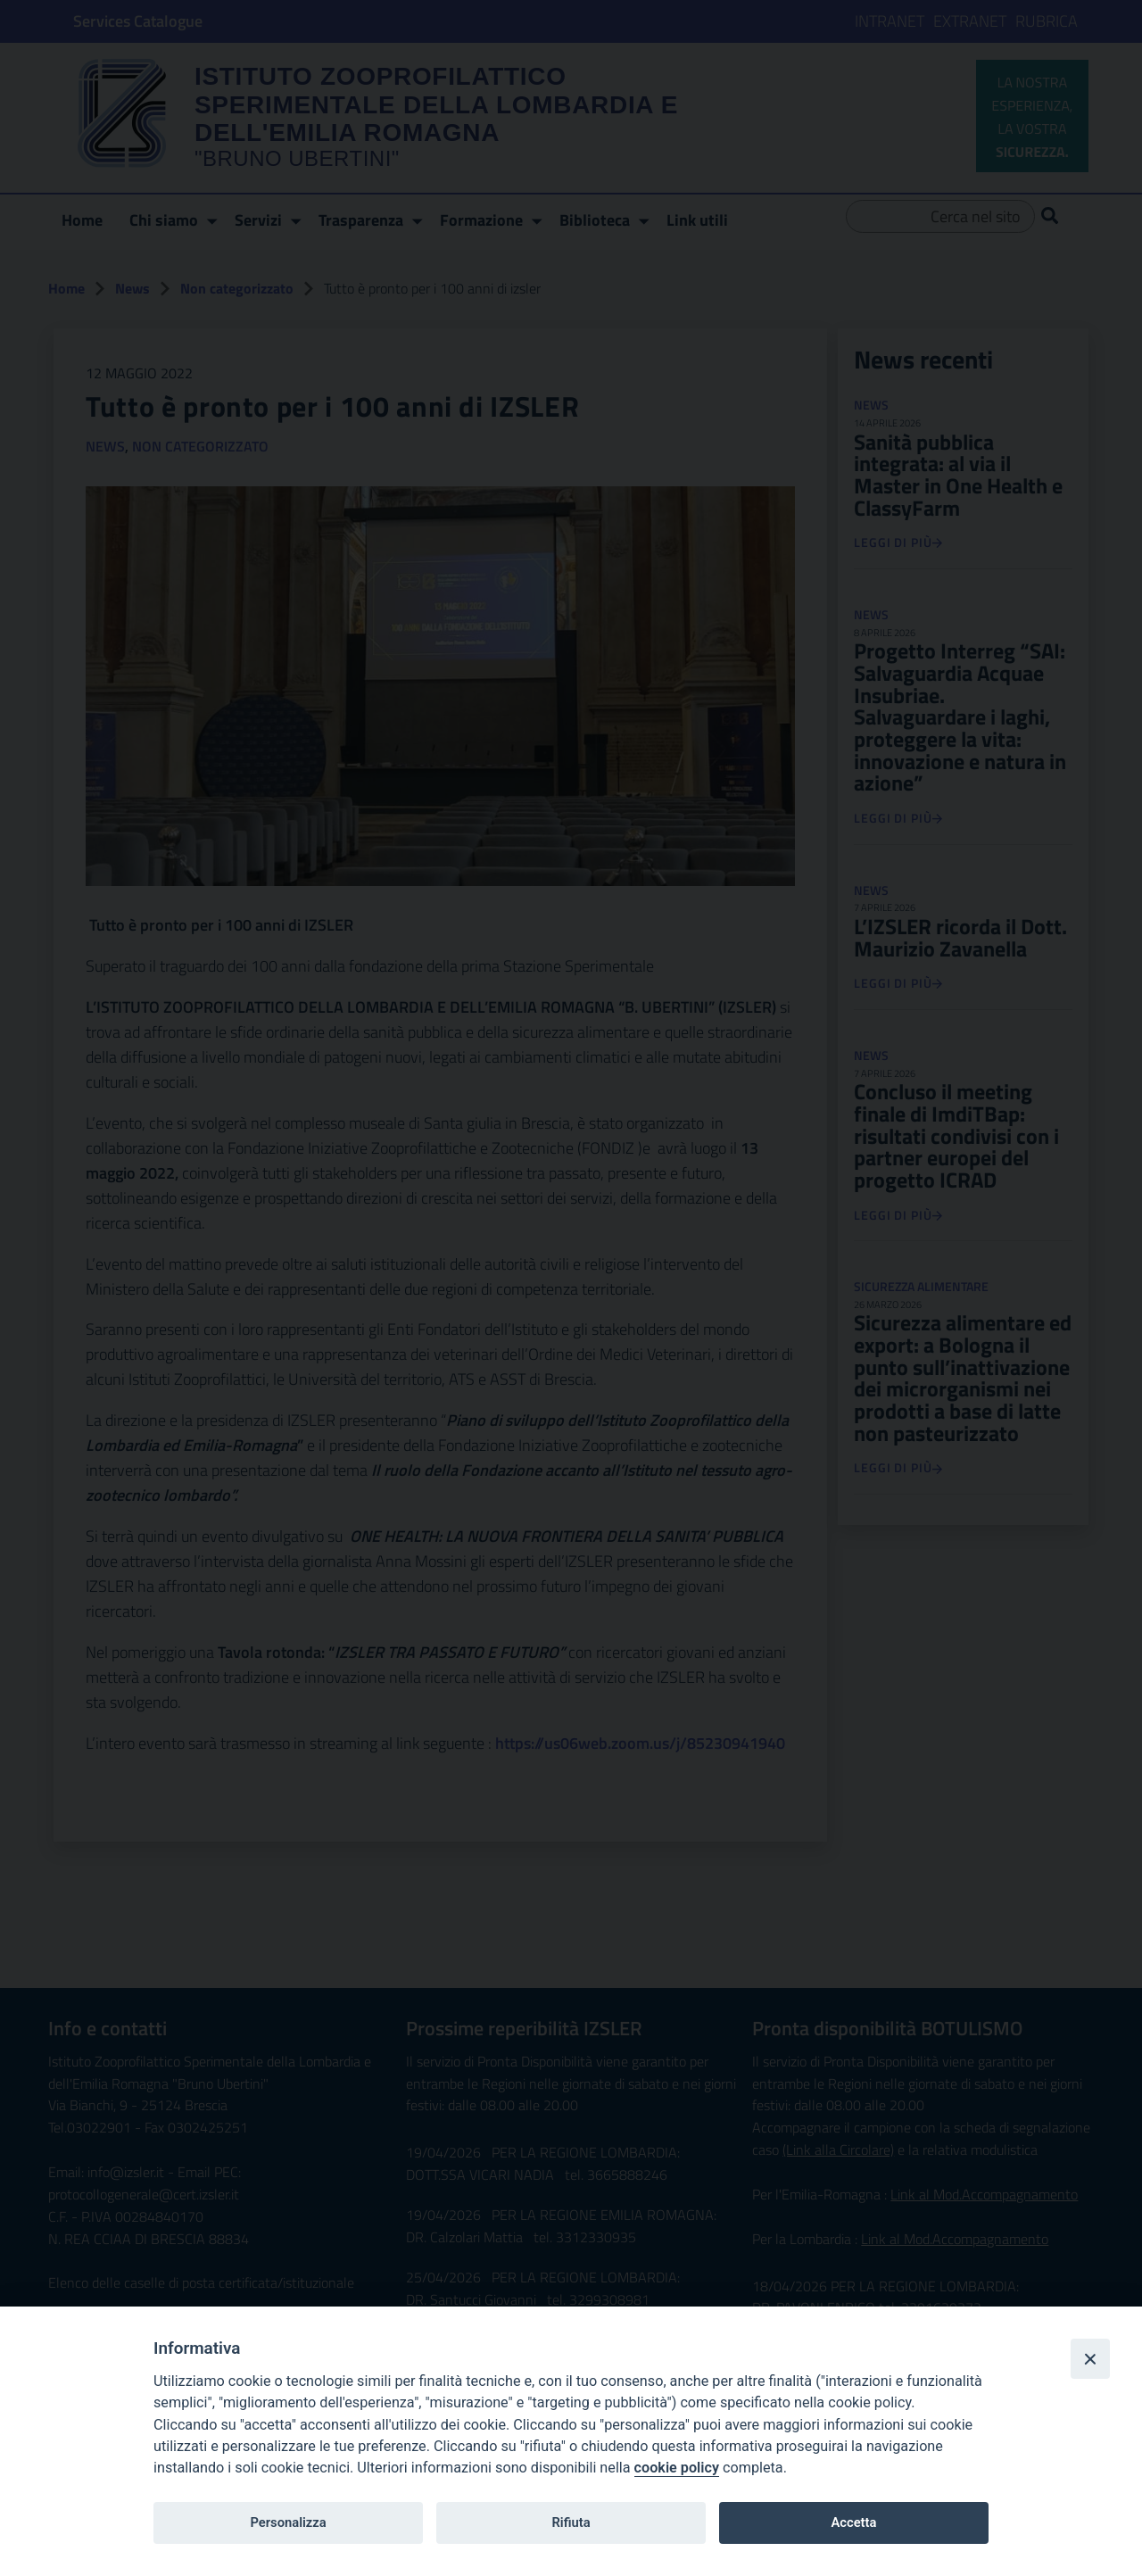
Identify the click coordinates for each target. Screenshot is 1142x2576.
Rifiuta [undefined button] (570, 2522)
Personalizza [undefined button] (288, 2522)
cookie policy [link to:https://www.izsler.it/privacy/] (676, 2467)
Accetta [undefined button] (853, 2522)
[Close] (1090, 2358)
